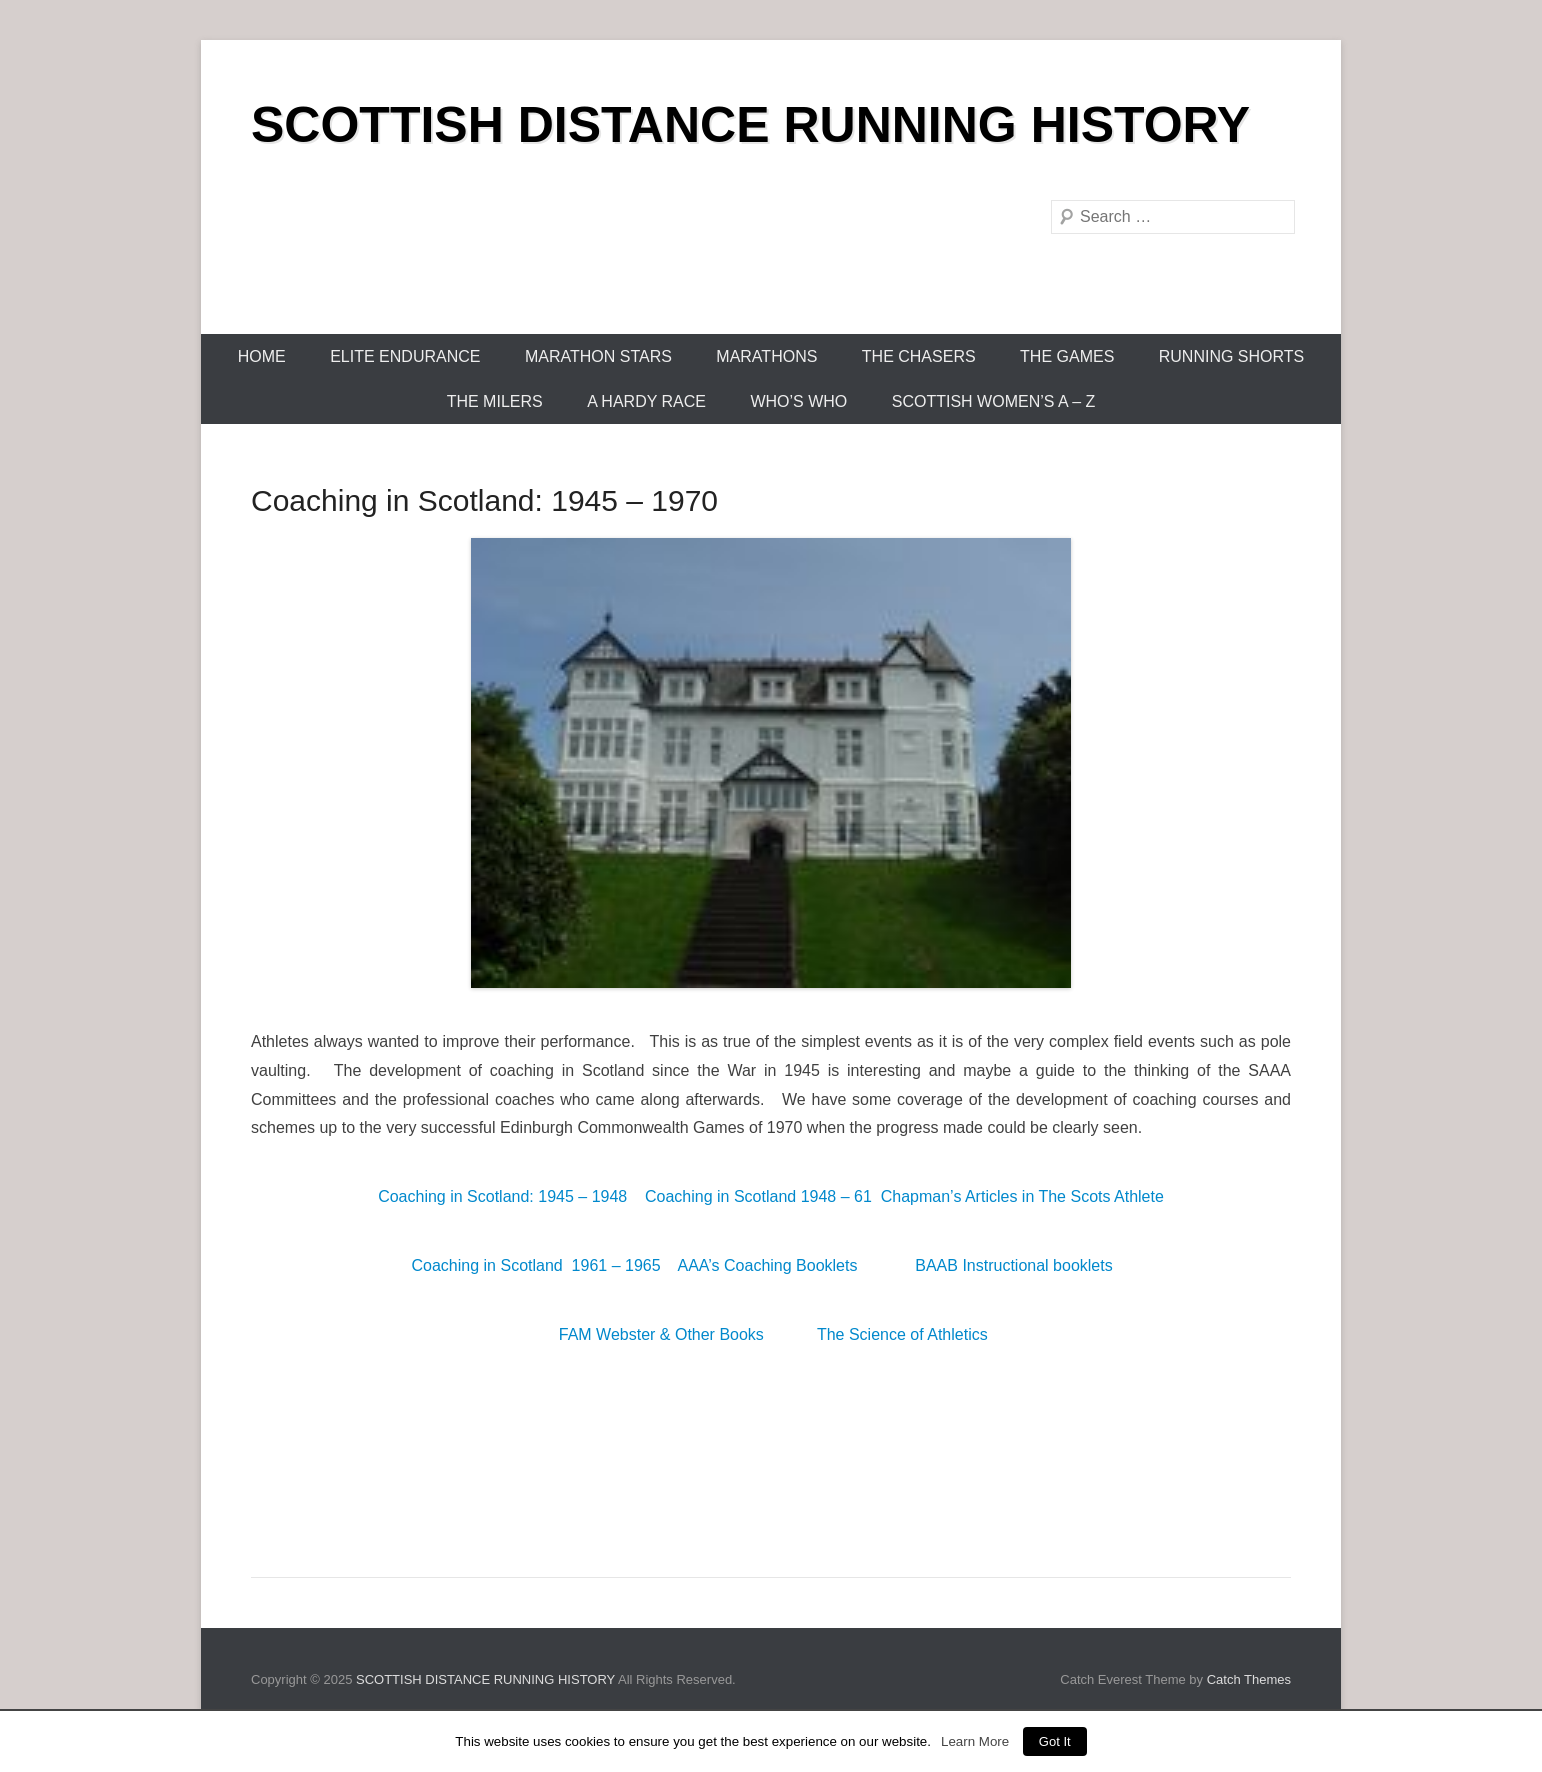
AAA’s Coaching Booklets (768, 1265)
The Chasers (919, 356)
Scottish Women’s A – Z (994, 401)
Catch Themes (1249, 1679)
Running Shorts (1232, 356)
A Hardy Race (646, 401)
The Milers (495, 401)
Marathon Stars (598, 356)
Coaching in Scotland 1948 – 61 (758, 1196)
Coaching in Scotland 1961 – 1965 (536, 1265)
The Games (1067, 356)
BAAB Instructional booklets (1013, 1265)
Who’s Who (798, 401)
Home (262, 356)
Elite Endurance (405, 356)
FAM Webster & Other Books (661, 1334)
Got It (1055, 1741)
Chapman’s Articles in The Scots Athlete (1022, 1196)
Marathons (766, 356)
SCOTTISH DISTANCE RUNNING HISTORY (750, 125)
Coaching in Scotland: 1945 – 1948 (502, 1196)
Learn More (975, 1741)
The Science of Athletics (902, 1334)
